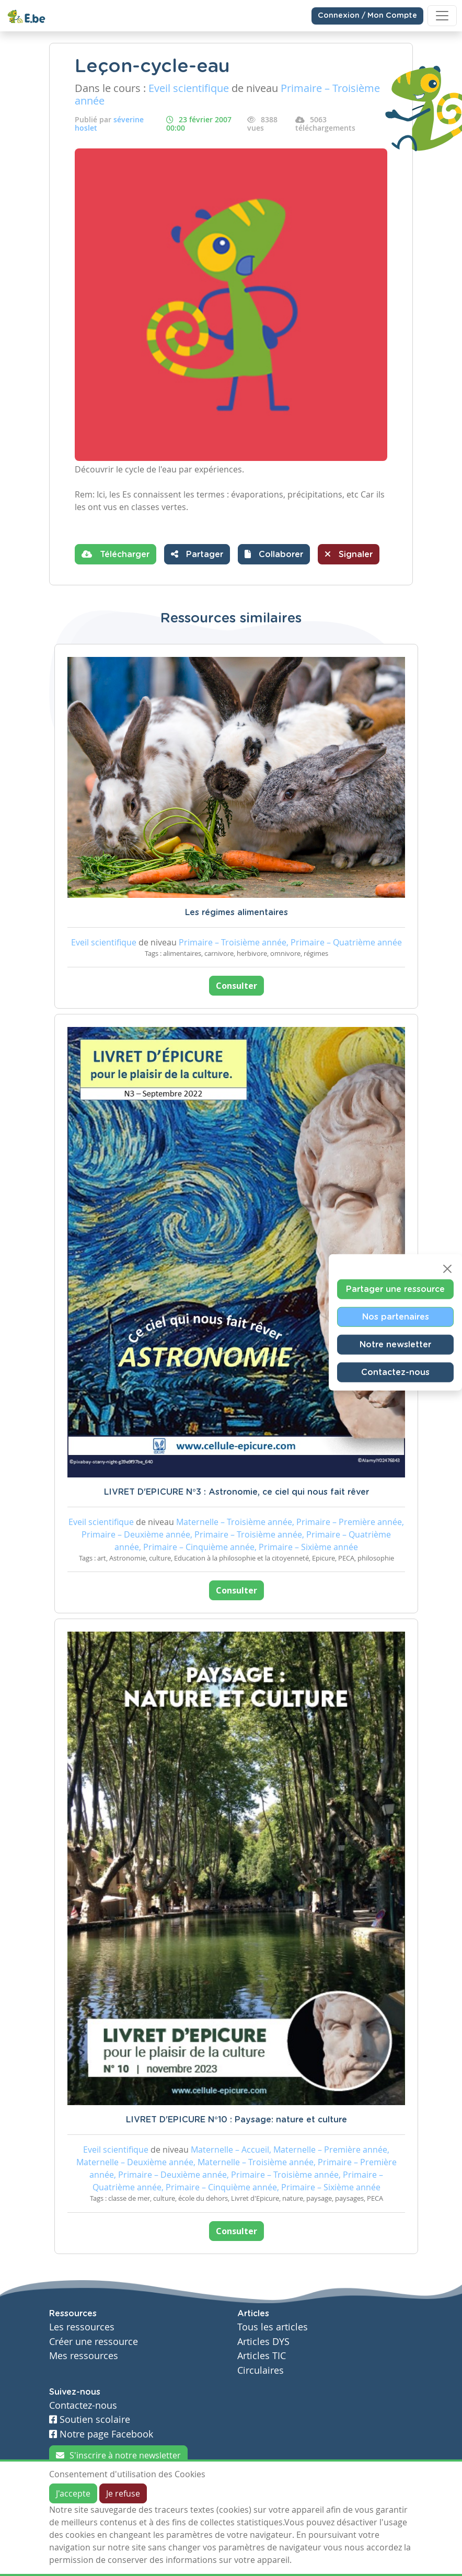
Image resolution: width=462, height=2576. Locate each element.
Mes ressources (83, 2356)
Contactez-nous (395, 1372)
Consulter (236, 985)
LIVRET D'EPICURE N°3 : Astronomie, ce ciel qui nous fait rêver (236, 1492)
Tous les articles (272, 2327)
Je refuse (123, 2493)
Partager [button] (197, 554)
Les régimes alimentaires (236, 912)
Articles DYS (263, 2342)
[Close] (447, 1268)
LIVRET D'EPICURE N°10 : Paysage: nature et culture (236, 2120)
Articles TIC (261, 2356)
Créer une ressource (93, 2342)
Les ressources (81, 2327)
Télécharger (115, 554)
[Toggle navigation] (442, 15)
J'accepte (73, 2493)
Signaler (349, 554)
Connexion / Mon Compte (367, 15)
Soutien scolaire (89, 2419)
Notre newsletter (395, 1344)
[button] (274, 554)
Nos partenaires (395, 1316)
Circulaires (260, 2370)
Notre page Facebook (101, 2434)
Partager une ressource (395, 1289)
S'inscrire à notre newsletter (118, 2455)
